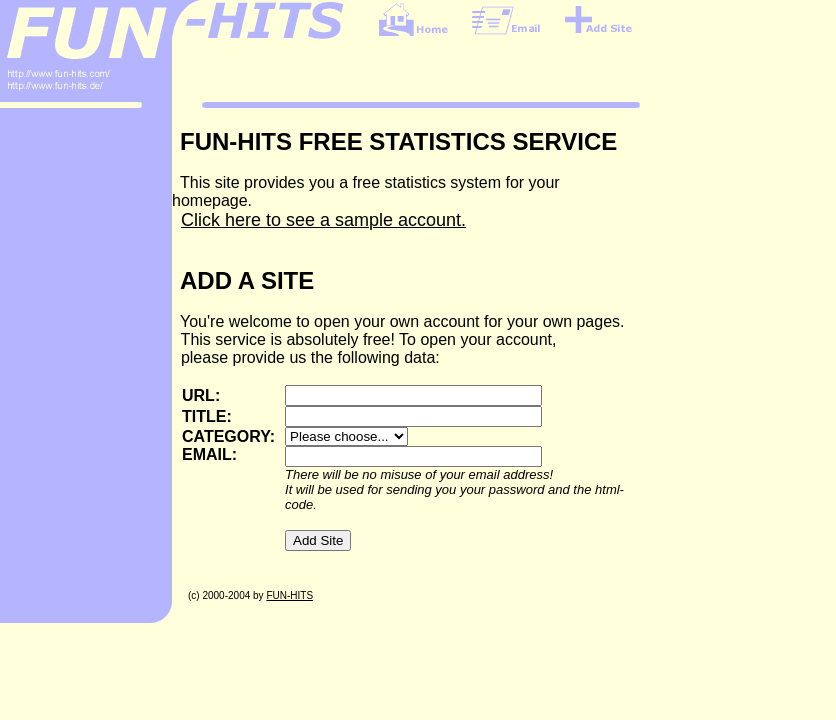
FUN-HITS (289, 595)
